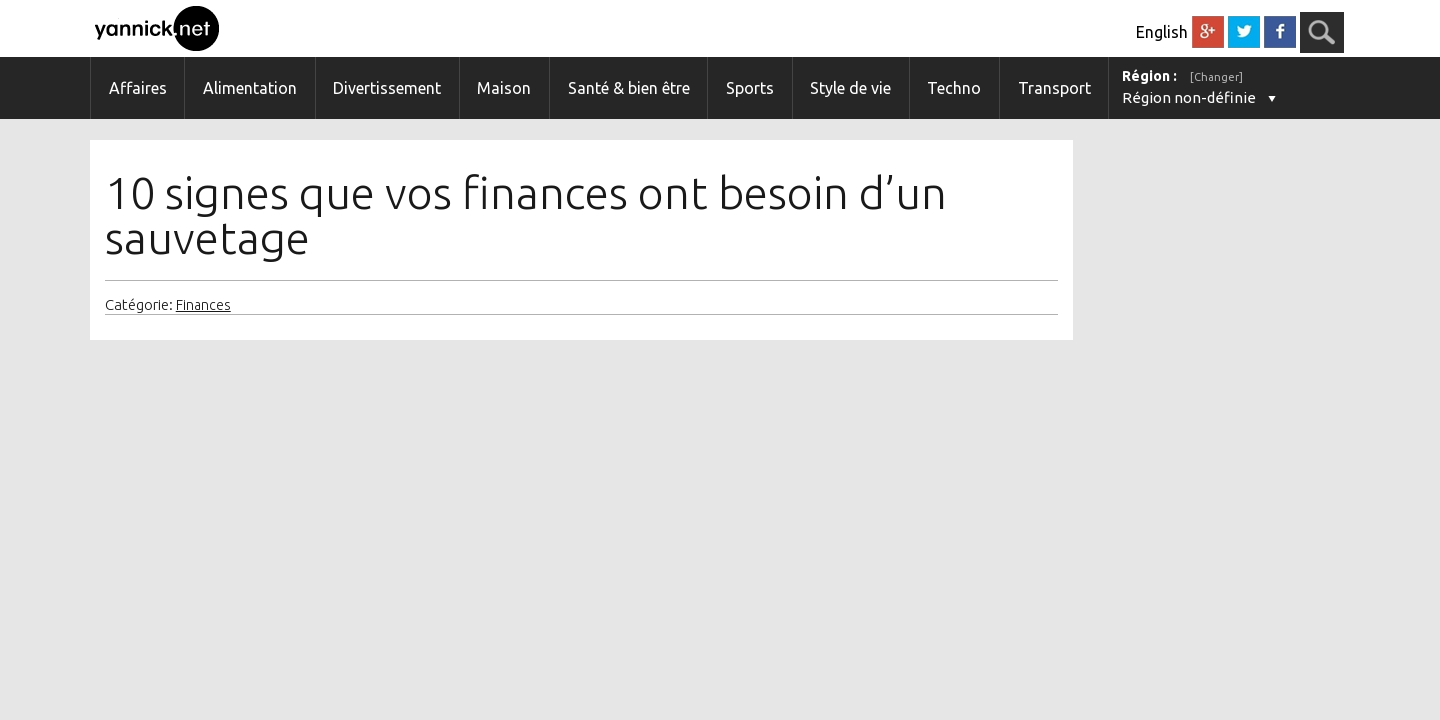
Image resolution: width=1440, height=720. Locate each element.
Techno (954, 88)
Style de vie (850, 88)
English (1162, 32)
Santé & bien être (629, 88)
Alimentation (250, 88)
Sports (750, 88)
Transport (1054, 88)
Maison (504, 88)
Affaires (138, 88)
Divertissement (387, 88)
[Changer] (1216, 77)
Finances (203, 305)
